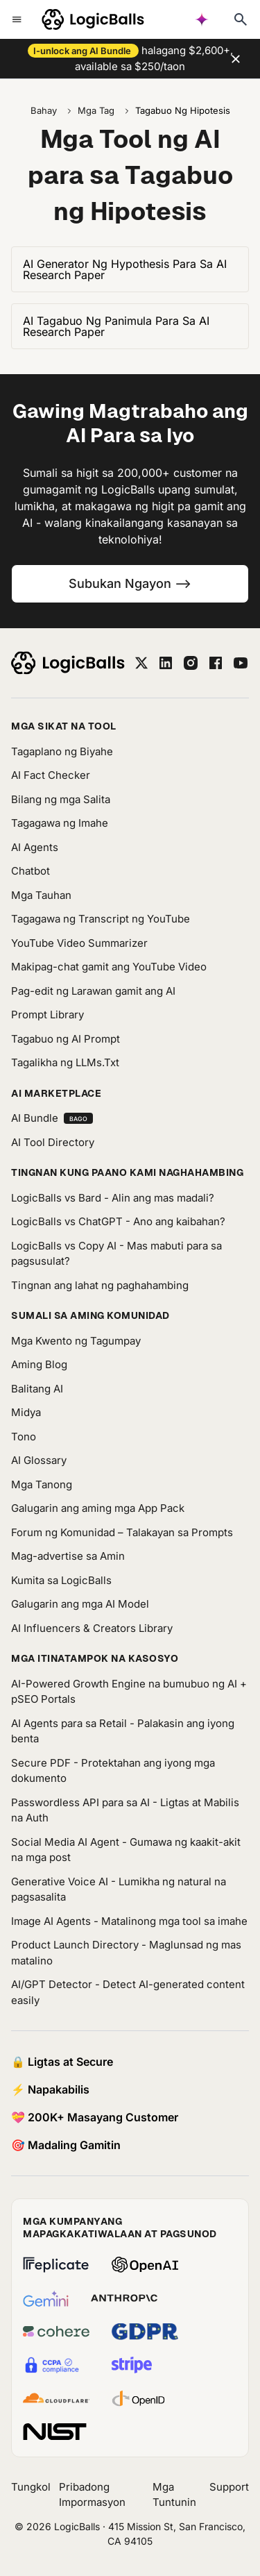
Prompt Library (47, 1014)
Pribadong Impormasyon (92, 2494)
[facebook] (215, 663)
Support (229, 2486)
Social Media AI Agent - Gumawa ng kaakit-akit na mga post (126, 1849)
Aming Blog (39, 1364)
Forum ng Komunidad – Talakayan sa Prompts (122, 1532)
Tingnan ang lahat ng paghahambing (100, 1285)
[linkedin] (165, 663)
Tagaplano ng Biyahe (62, 751)
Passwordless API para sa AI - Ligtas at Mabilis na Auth (125, 1810)
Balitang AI (37, 1388)
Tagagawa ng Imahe (59, 823)
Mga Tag (96, 110)
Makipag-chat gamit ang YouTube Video (109, 966)
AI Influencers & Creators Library (92, 1628)
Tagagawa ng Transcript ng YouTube (100, 918)
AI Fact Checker (50, 775)
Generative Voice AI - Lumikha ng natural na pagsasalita (118, 1889)
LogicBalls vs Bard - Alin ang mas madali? (112, 1197)
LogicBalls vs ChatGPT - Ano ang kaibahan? (118, 1221)
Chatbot (30, 870)
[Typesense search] (240, 19)
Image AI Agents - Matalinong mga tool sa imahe (129, 1921)
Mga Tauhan (41, 895)
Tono (23, 1436)
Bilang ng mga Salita (60, 799)
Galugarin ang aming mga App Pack (97, 1508)
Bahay (44, 110)
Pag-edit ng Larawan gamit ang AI (93, 990)
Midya (26, 1412)
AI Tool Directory (52, 1142)
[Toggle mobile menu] (16, 19)
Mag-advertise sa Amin (68, 1556)
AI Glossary (39, 1460)
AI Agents (34, 847)
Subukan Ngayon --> (130, 583)
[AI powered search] (202, 19)
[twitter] (141, 663)
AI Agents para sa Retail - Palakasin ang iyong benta (122, 1731)
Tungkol (31, 2486)
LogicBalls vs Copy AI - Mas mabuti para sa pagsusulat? (116, 1253)
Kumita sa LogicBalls (61, 1580)
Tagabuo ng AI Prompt (65, 1038)
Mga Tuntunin (174, 2494)
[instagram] (190, 663)
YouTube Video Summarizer (79, 943)
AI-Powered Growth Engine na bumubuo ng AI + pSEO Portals (129, 1691)
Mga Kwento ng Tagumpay (76, 1340)
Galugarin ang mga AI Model (80, 1603)
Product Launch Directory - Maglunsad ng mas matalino (126, 1952)
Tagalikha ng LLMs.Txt (65, 1062)
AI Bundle (52, 1118)
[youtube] (240, 663)
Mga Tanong (41, 1484)
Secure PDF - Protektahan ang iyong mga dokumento (113, 1770)
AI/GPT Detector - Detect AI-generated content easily (128, 1992)
